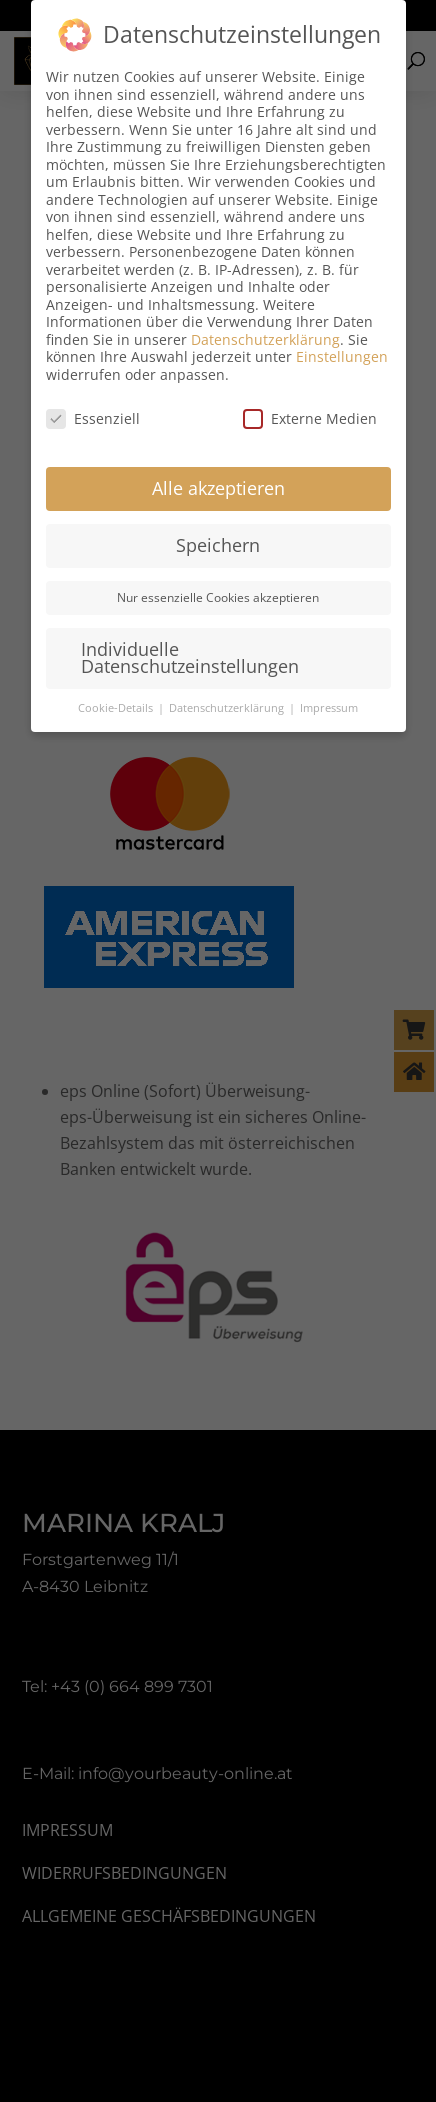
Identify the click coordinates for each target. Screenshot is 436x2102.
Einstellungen (342, 356)
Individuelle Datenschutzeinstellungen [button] (190, 658)
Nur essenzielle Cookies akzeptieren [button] (218, 597)
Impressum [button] (329, 708)
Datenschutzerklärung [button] (228, 708)
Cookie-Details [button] (117, 708)
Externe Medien (310, 418)
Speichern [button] (218, 545)
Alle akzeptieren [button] (218, 488)
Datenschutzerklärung (265, 339)
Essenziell (93, 418)
